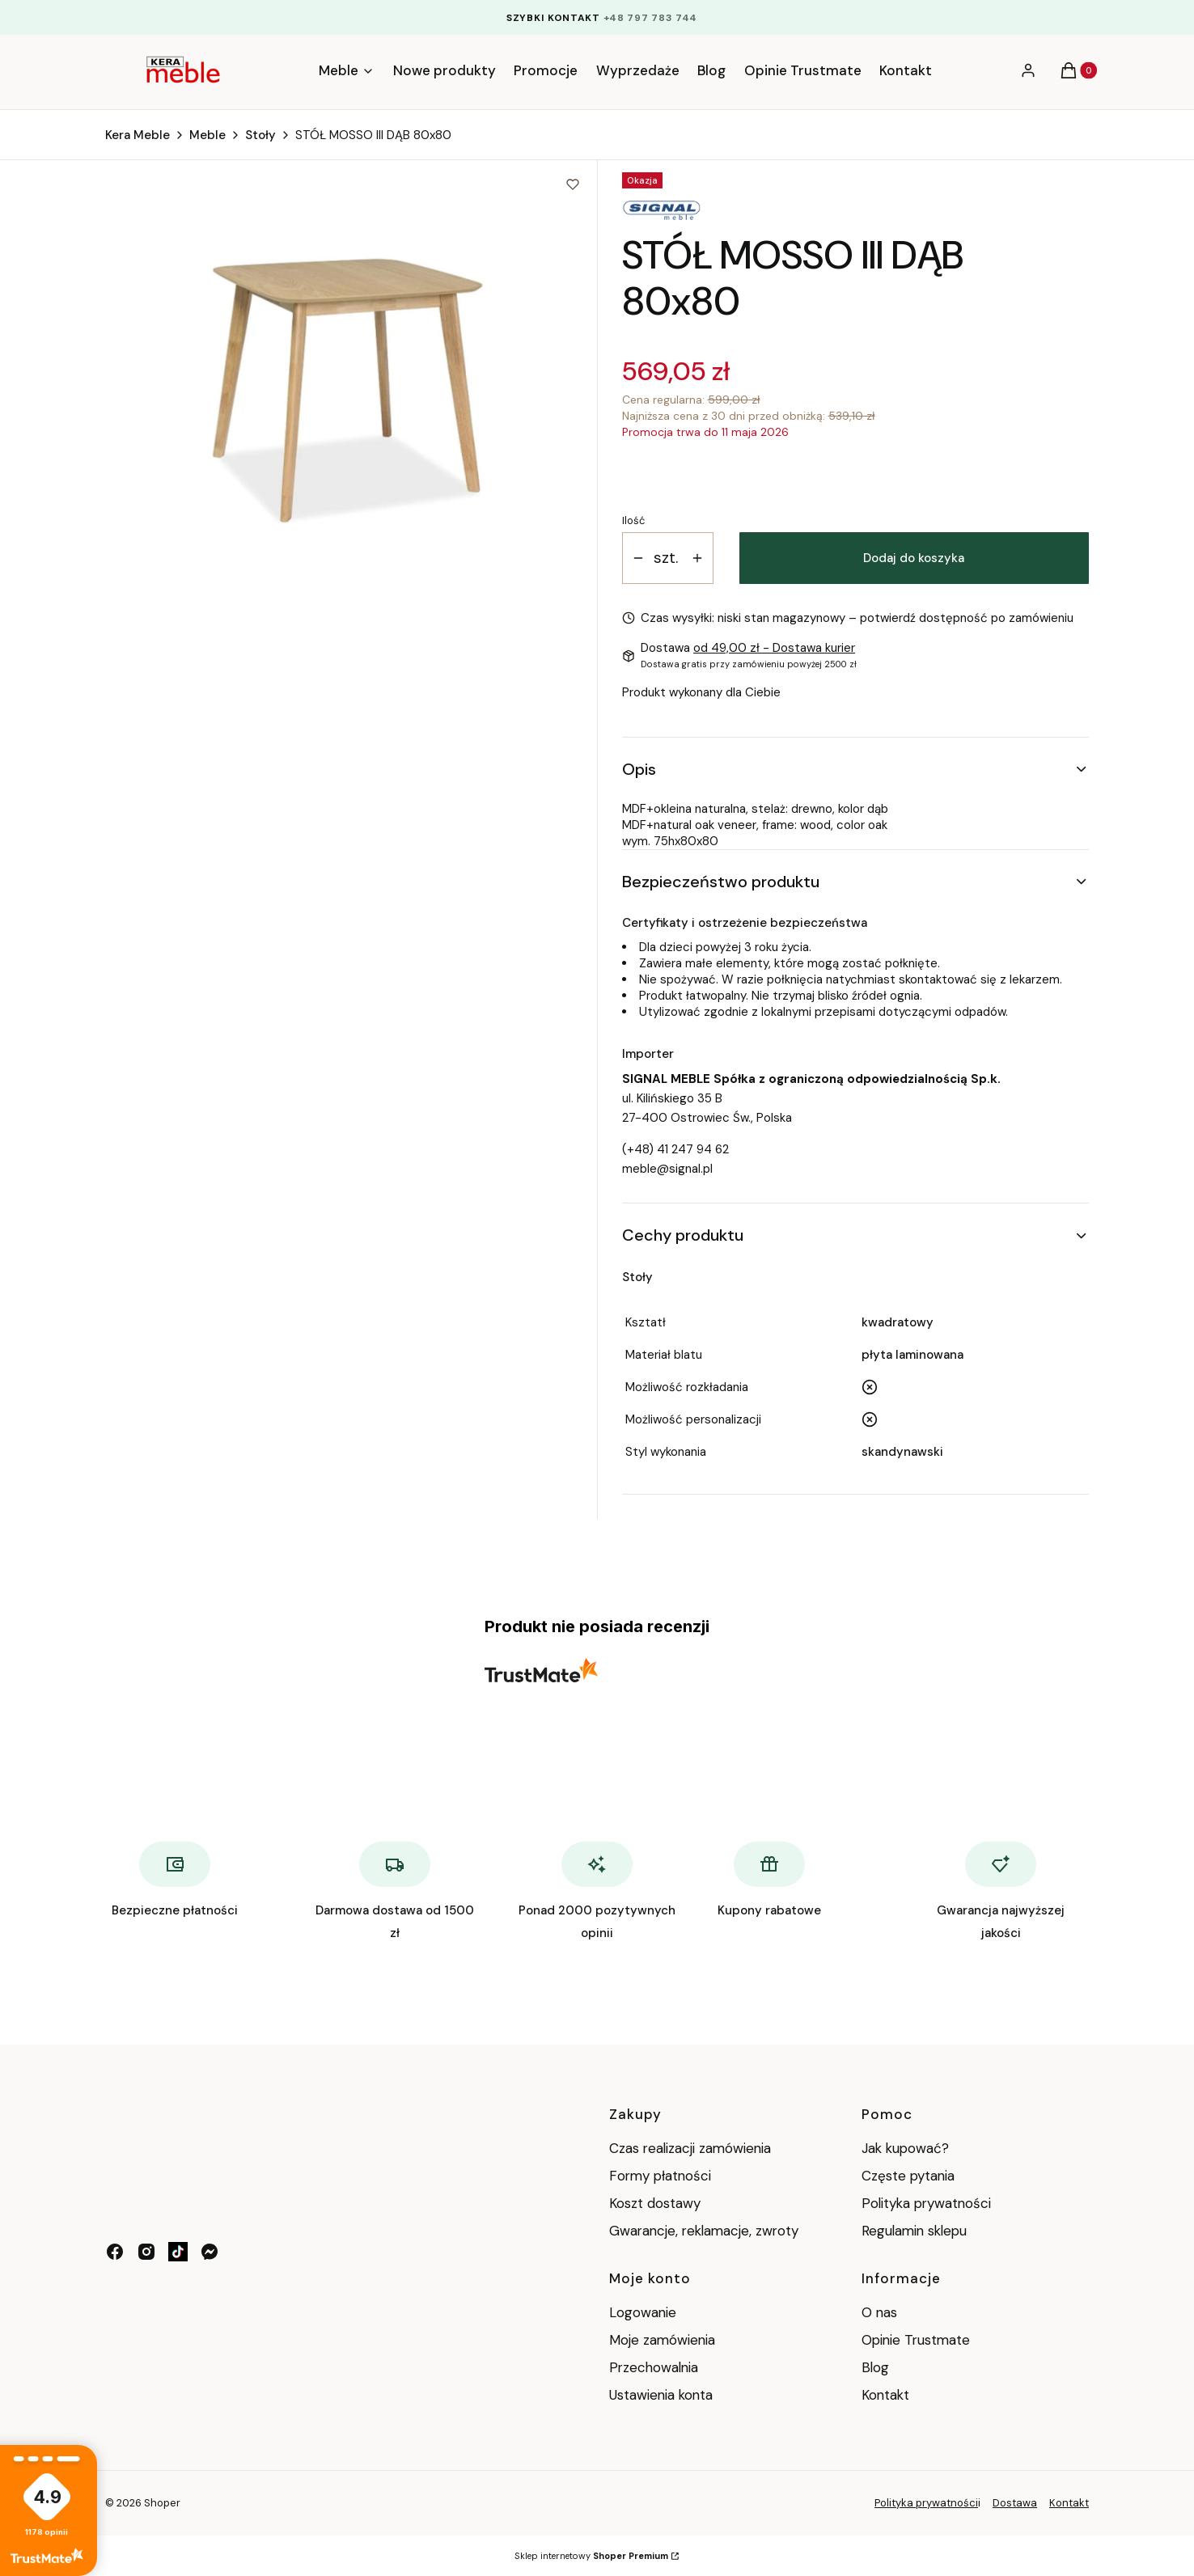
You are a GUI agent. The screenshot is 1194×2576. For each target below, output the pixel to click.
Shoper (162, 2503)
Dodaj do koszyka (913, 558)
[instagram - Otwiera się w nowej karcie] (146, 2251)
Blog (875, 2367)
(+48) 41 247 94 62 (675, 1149)
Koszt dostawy (655, 2203)
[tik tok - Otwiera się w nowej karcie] (178, 2251)
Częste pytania (908, 2176)
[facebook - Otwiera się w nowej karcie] (115, 2251)
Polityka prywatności (926, 2203)
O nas (879, 2312)
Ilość (633, 520)
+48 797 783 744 (650, 17)
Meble (207, 135)
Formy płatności (660, 2176)
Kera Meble (137, 135)
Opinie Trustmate (916, 2340)
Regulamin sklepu (914, 2231)
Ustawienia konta (661, 2395)
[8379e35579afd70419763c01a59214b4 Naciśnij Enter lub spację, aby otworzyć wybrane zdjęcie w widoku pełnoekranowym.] (338, 372)
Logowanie (642, 2312)
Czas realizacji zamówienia (690, 2148)
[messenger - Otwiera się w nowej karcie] (209, 2251)
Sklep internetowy (591, 2555)
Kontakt (885, 2395)
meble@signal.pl (667, 1169)
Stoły (260, 135)
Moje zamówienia (662, 2340)
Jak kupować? (905, 2148)
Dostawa (1015, 2503)
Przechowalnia (653, 2367)
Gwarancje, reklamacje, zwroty (703, 2231)
